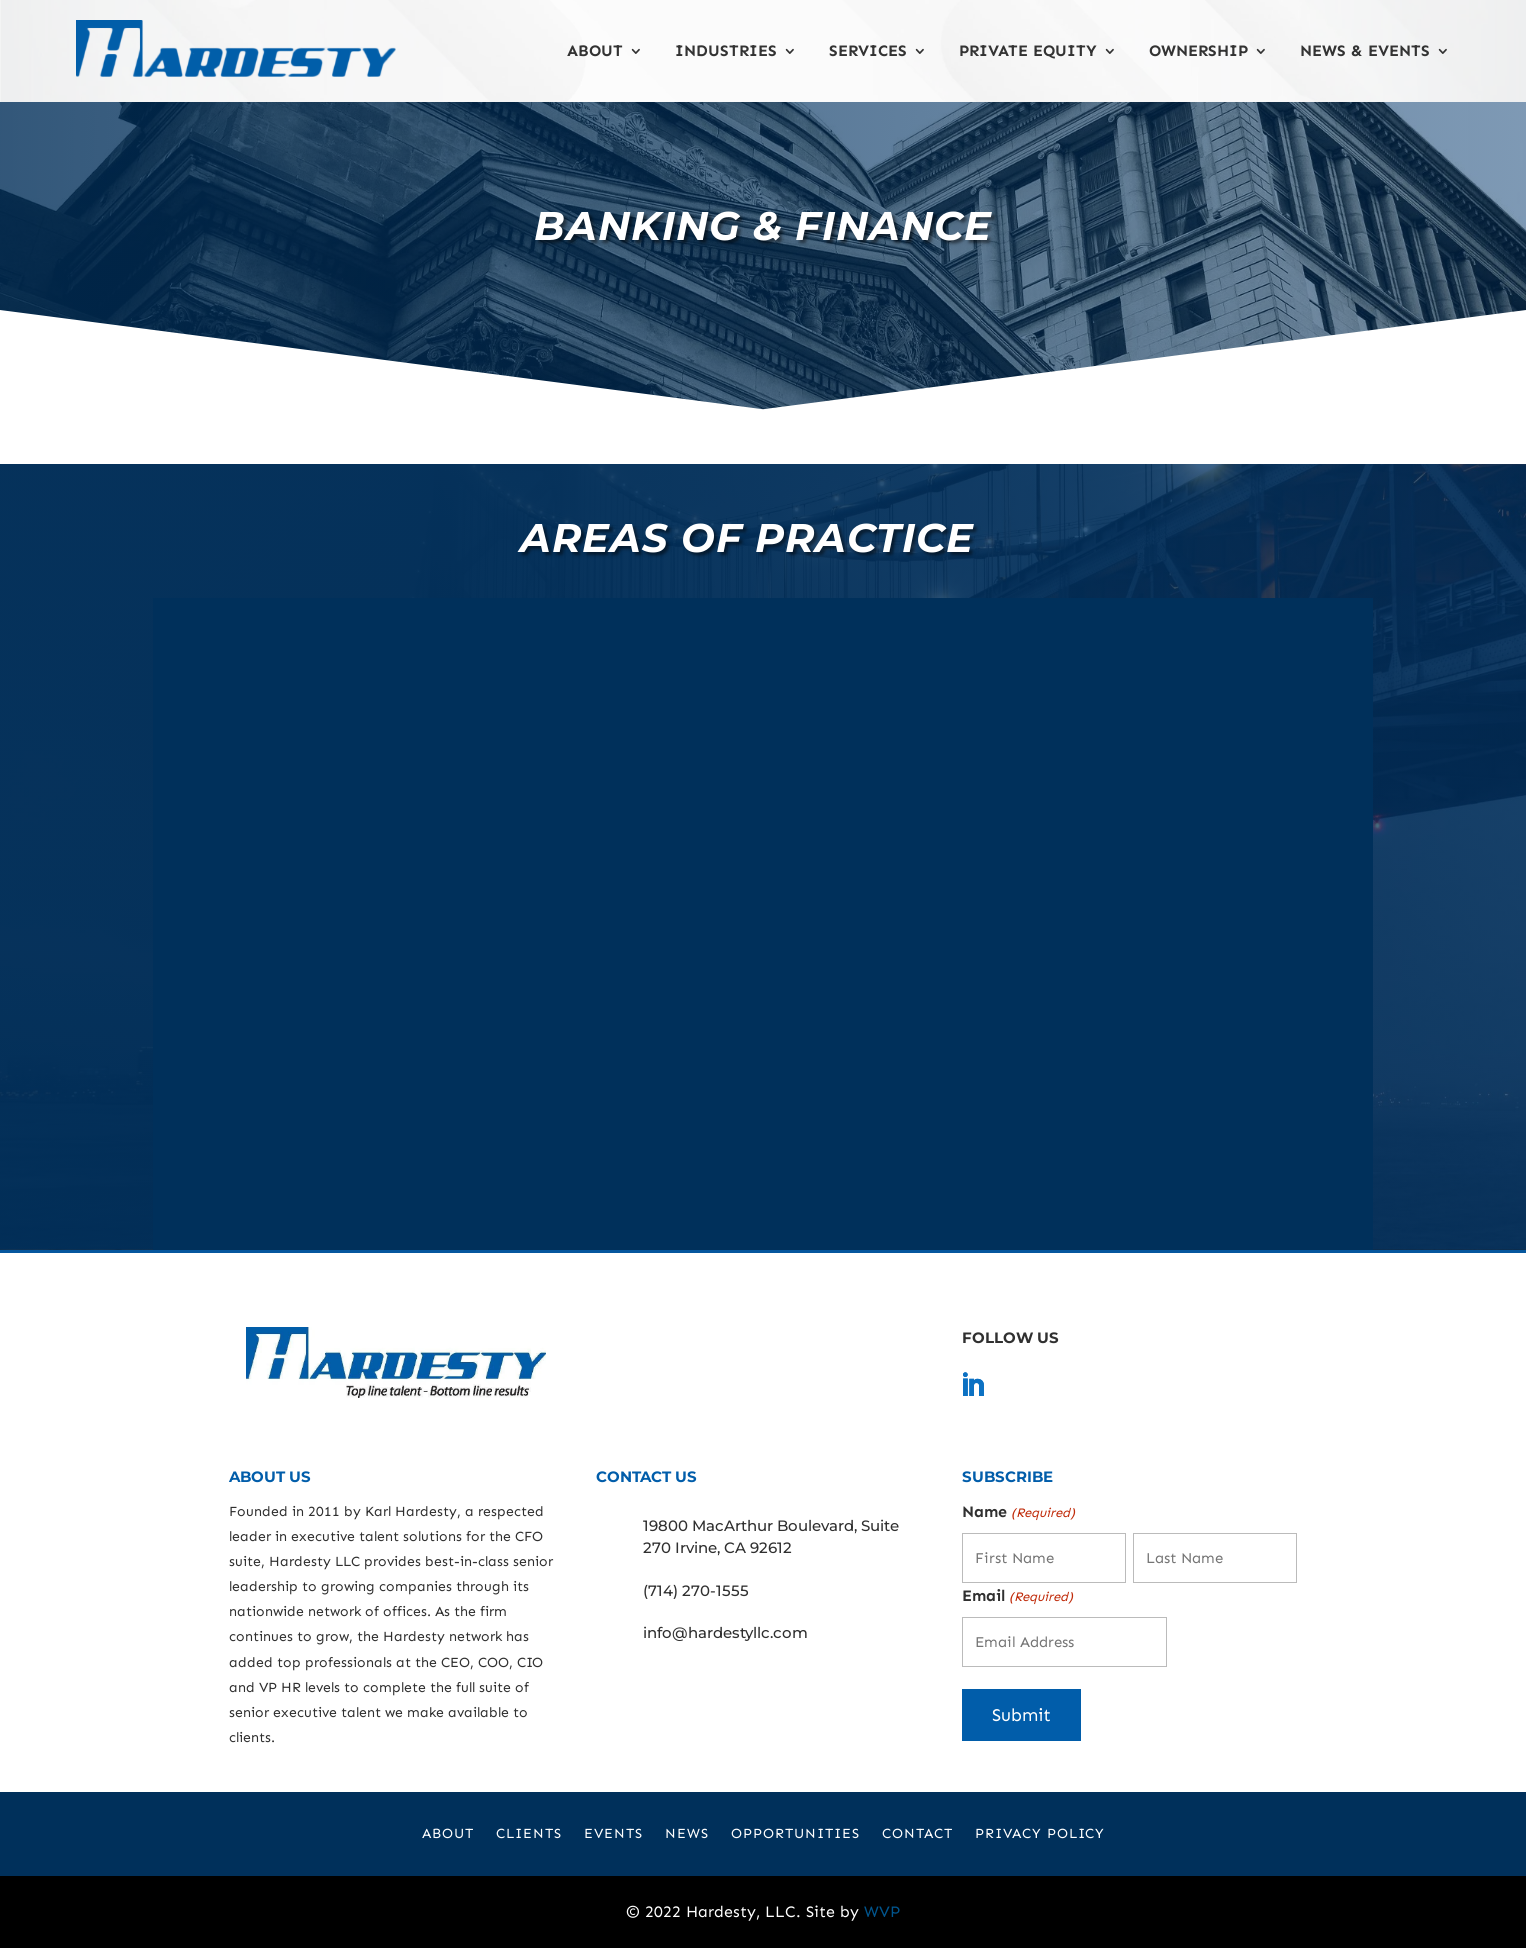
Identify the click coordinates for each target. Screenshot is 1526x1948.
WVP (882, 1911)
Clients (529, 1834)
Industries (726, 50)
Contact (917, 1834)
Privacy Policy (1040, 1834)
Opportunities (795, 1834)
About (595, 50)
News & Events (1365, 50)
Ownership (1198, 50)
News (687, 1834)
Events (613, 1834)
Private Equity (1028, 50)
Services (868, 50)
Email (1017, 1596)
